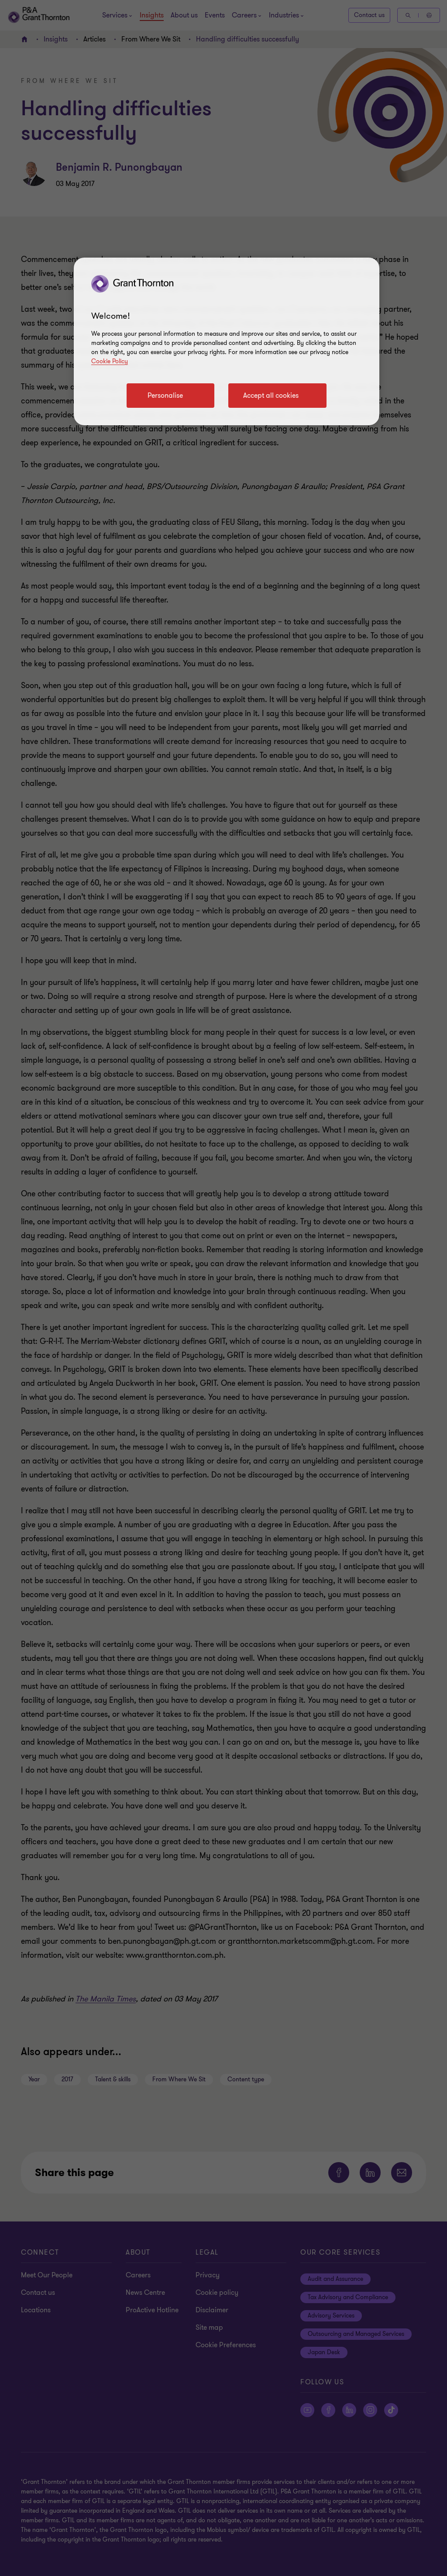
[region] (226, 341)
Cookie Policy (109, 361)
